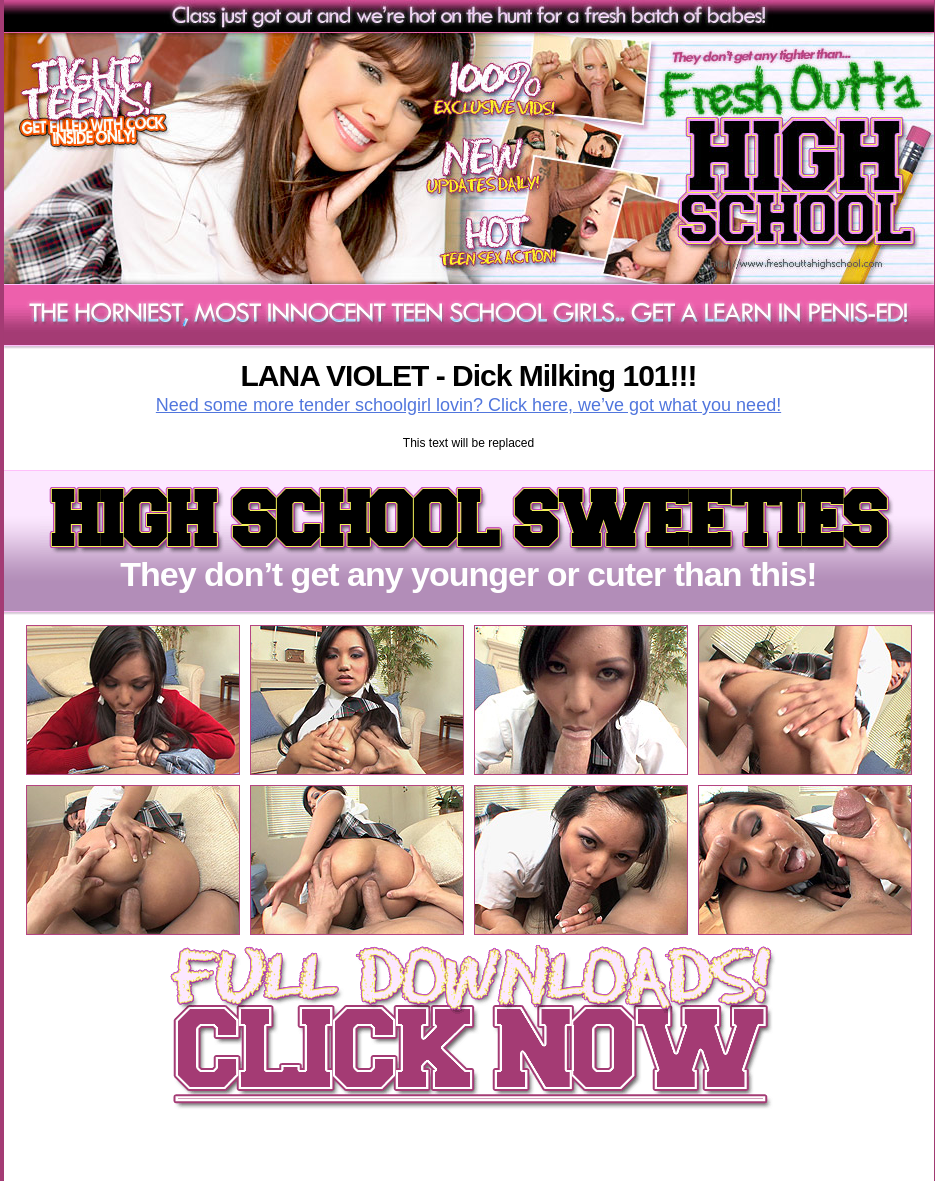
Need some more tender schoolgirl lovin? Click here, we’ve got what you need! (468, 405)
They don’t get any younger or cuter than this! (468, 558)
